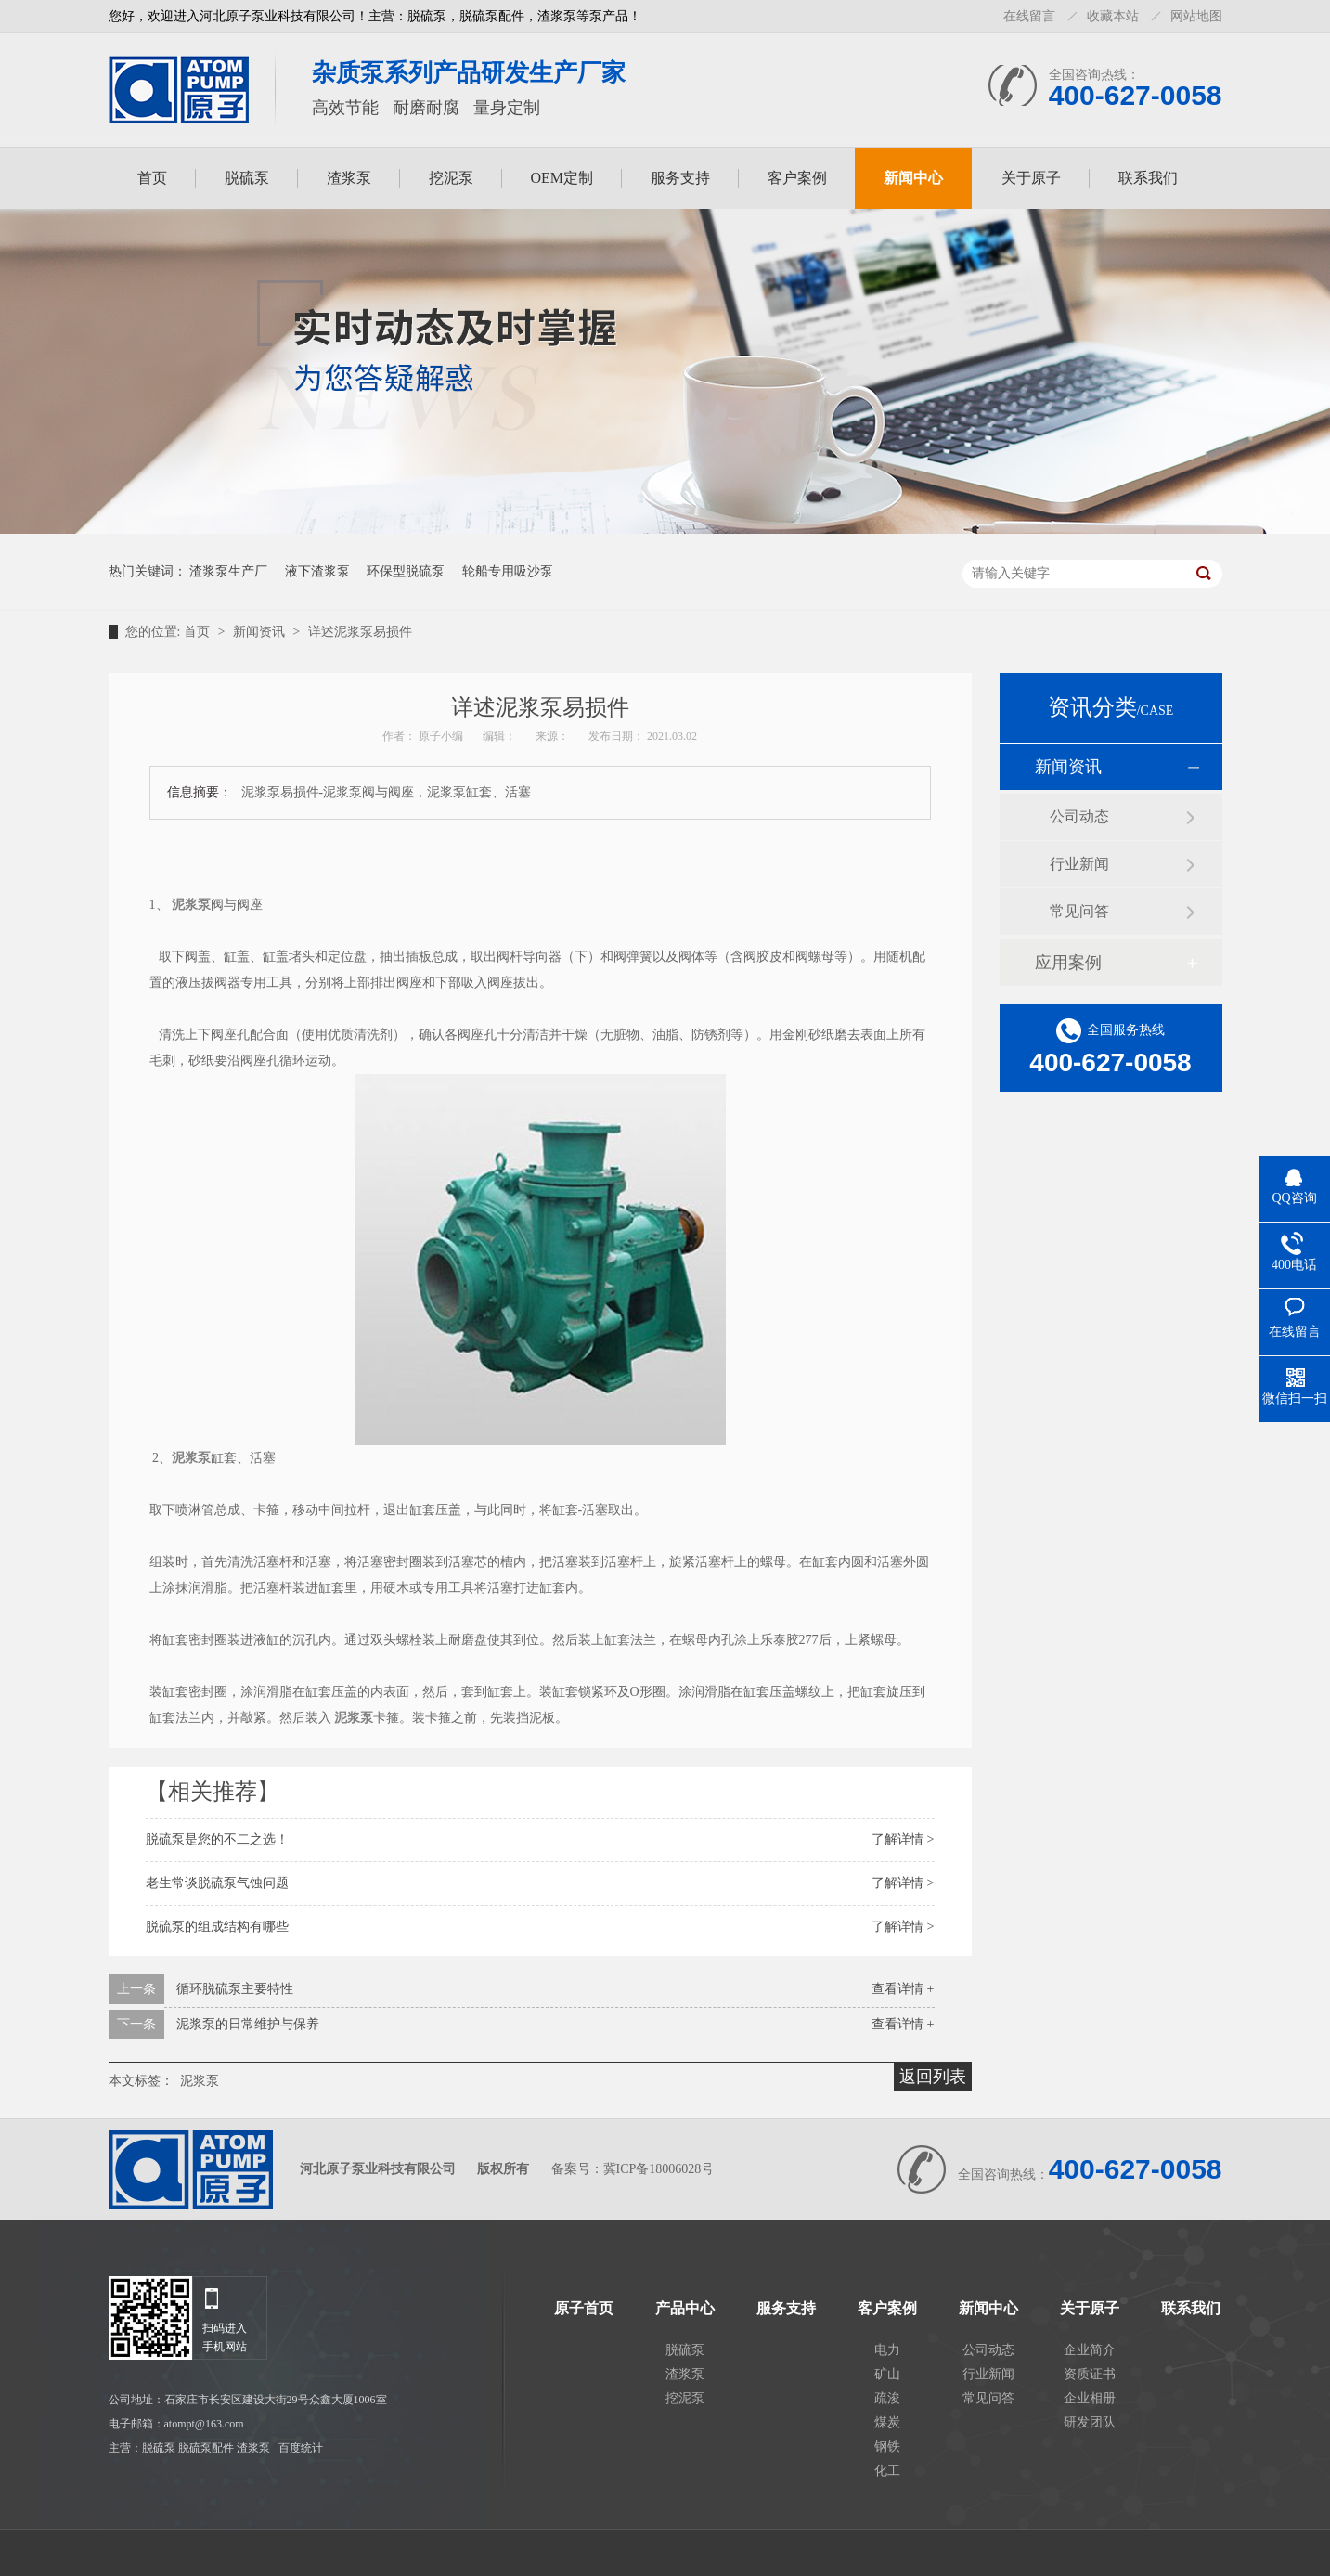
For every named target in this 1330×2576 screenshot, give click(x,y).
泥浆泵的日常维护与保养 (247, 2024)
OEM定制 (562, 178)
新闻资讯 (261, 632)
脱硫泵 (247, 178)
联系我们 (1148, 178)
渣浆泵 (349, 178)
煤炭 (887, 2422)
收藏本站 (1113, 16)
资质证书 (1090, 2374)
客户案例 (797, 178)
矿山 (887, 2374)
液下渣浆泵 (317, 571)
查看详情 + (903, 1989)
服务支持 (680, 178)
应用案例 (1068, 962)
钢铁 (887, 2446)
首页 (152, 178)
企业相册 (1090, 2398)
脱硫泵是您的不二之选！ (217, 1839)
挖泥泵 (451, 178)
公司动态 (1079, 816)
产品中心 (685, 2308)
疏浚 (887, 2398)
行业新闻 (1079, 864)
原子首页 (583, 2308)
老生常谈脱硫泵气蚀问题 (217, 1883)
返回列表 (932, 2076)
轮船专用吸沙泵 (507, 571)
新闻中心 (913, 178)
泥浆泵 (199, 2081)
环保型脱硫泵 (406, 571)
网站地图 (1196, 16)
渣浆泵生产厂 (228, 571)
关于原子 (1031, 178)
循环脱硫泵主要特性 (234, 1989)
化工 (887, 2471)
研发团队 (1090, 2422)
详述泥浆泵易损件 (360, 632)
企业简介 (1090, 2350)
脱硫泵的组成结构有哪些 (217, 1927)
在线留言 (1029, 16)
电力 (887, 2350)
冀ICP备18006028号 (659, 2169)
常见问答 (1079, 911)
